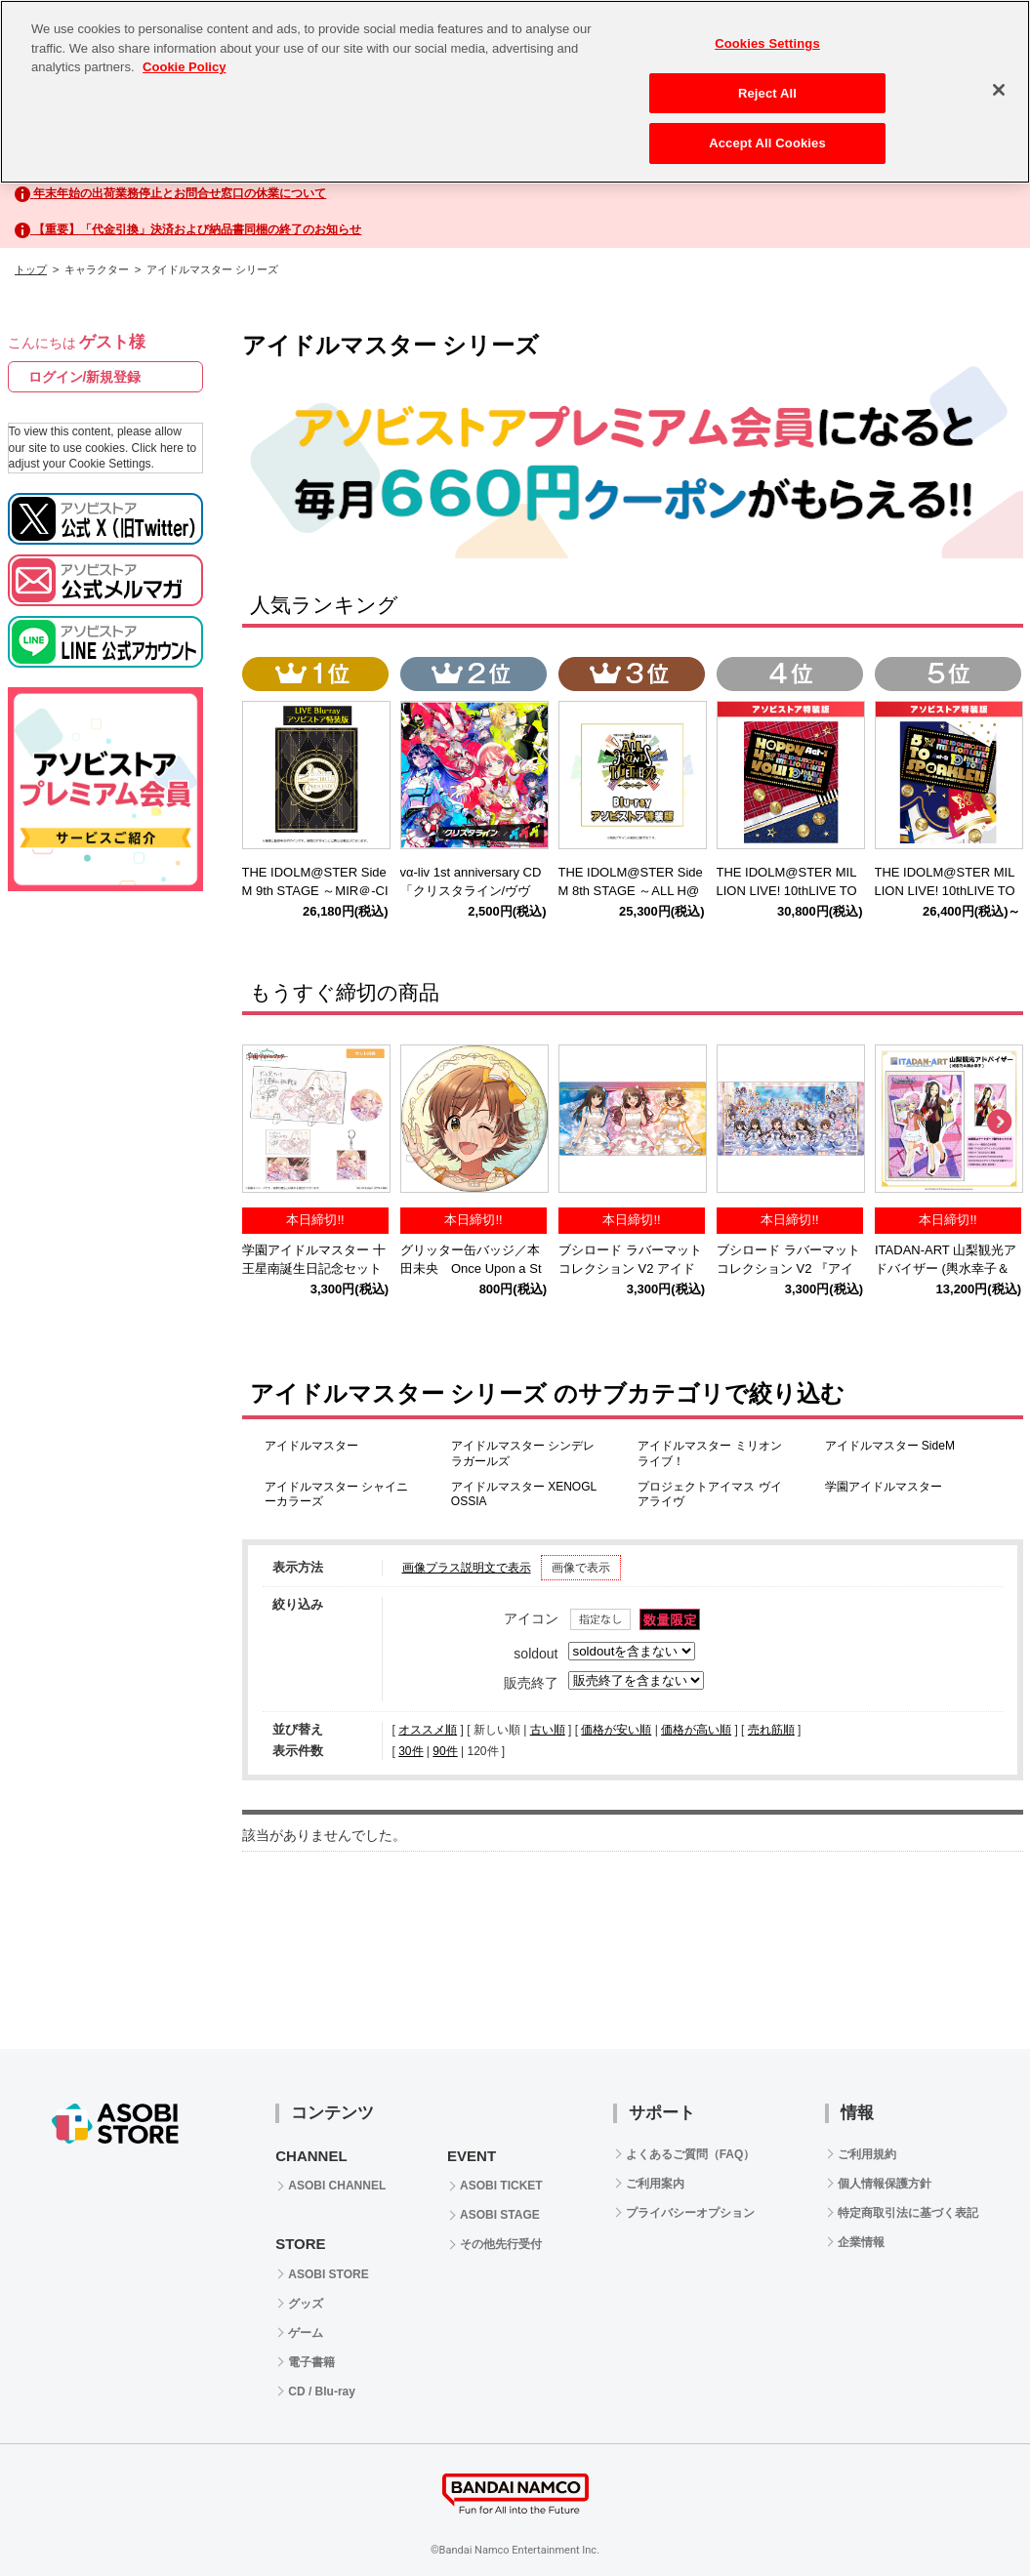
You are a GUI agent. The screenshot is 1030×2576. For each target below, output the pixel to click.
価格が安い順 (616, 1730)
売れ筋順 (771, 1730)
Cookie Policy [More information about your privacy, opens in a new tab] (184, 67)
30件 (410, 1751)
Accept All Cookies (767, 143)
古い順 (547, 1730)
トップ (31, 269)
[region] (515, 92)
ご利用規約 (867, 2154)
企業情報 (861, 2242)
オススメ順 (427, 1730)
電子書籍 (311, 2362)
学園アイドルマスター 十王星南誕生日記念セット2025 (314, 1268)
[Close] (998, 89)
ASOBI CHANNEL (337, 2185)
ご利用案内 (655, 2183)
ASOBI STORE (328, 2274)
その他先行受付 (501, 2244)
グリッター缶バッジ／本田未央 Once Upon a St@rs (471, 1268)
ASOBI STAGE (500, 2215)
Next (998, 1122)
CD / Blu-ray (321, 2391)
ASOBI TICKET (501, 2185)
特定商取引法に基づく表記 (908, 2213)
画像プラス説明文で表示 (466, 1567)
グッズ (305, 2303)
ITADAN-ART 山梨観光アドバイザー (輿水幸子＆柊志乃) (945, 1268)
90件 (445, 1751)
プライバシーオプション (690, 2213)
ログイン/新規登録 (85, 377)
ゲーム (305, 2333)
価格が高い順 (696, 1730)
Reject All (767, 93)
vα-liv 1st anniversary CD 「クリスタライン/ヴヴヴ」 (477, 891)
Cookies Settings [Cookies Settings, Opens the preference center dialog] (767, 43)
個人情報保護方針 (884, 2183)
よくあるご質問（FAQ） (691, 2154)
